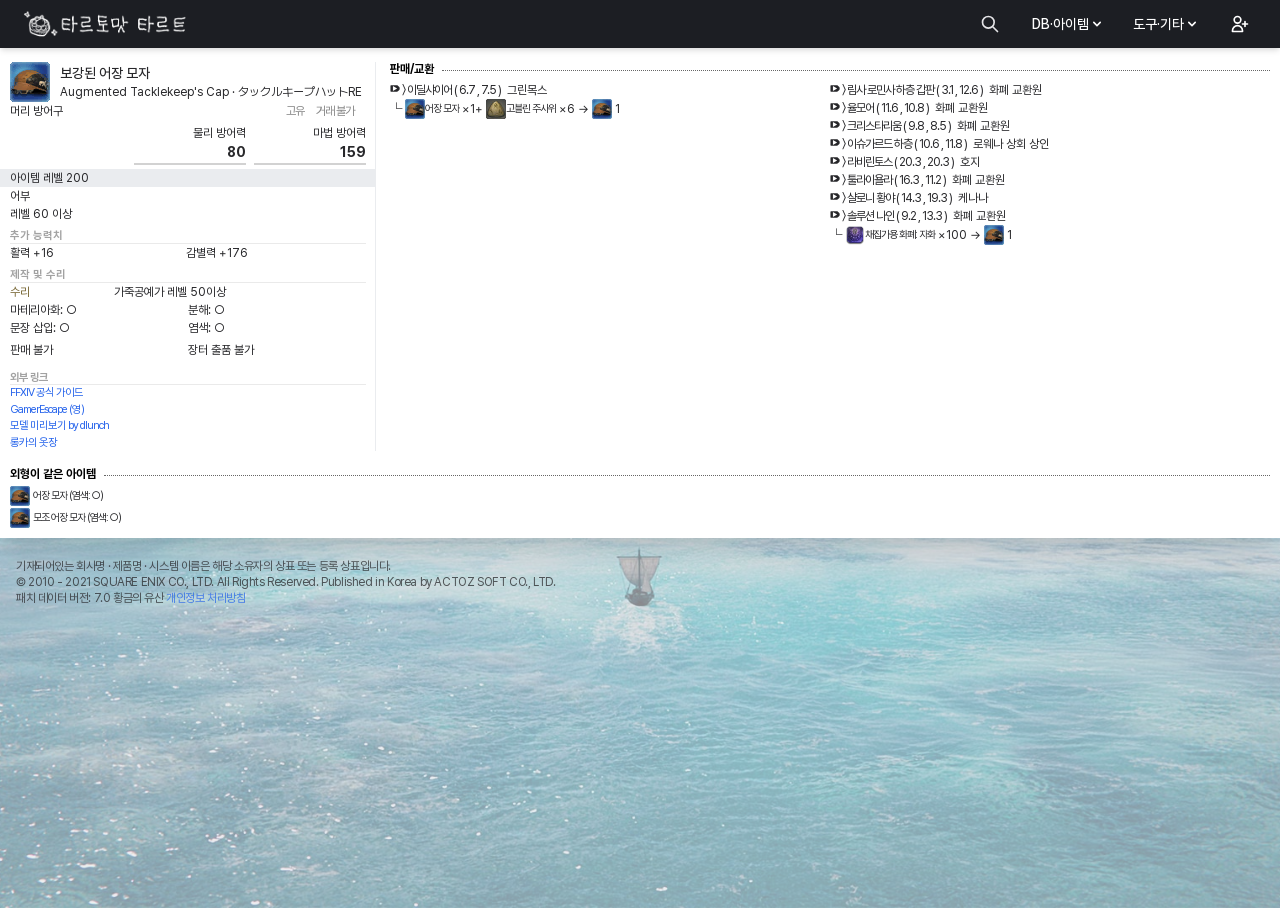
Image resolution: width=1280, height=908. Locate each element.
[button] (1238, 24)
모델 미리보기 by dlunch (59, 425)
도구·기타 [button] (1166, 24)
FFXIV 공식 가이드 (46, 392)
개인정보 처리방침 (205, 598)
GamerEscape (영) (47, 409)
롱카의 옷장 (33, 442)
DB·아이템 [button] (1068, 24)
